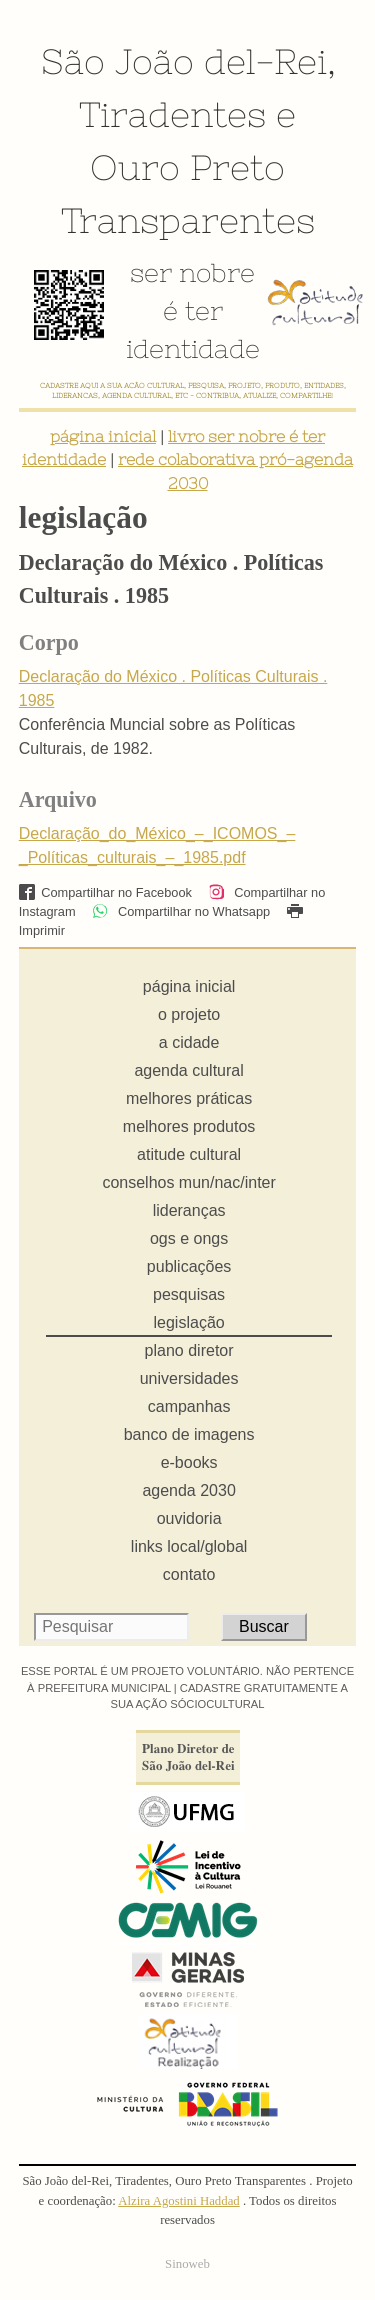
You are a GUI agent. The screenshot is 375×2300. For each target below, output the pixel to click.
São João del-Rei (184, 61)
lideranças (189, 1210)
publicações (189, 1266)
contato (189, 1574)
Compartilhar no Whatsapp (181, 911)
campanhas (189, 1406)
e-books (189, 1462)
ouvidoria (189, 1518)
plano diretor (189, 1350)
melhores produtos (189, 1126)
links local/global (189, 1546)
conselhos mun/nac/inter (188, 1182)
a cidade (189, 1042)
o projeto (189, 1014)
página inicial (103, 436)
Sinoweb (187, 2264)
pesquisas (189, 1294)
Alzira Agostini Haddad (179, 2201)
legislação (189, 1322)
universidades (189, 1378)
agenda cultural (188, 1070)
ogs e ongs (189, 1238)
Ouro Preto (187, 167)
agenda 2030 (188, 1490)
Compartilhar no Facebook (105, 892)
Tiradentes (172, 114)
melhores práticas (189, 1098)
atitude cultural (189, 1154)
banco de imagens (189, 1434)
